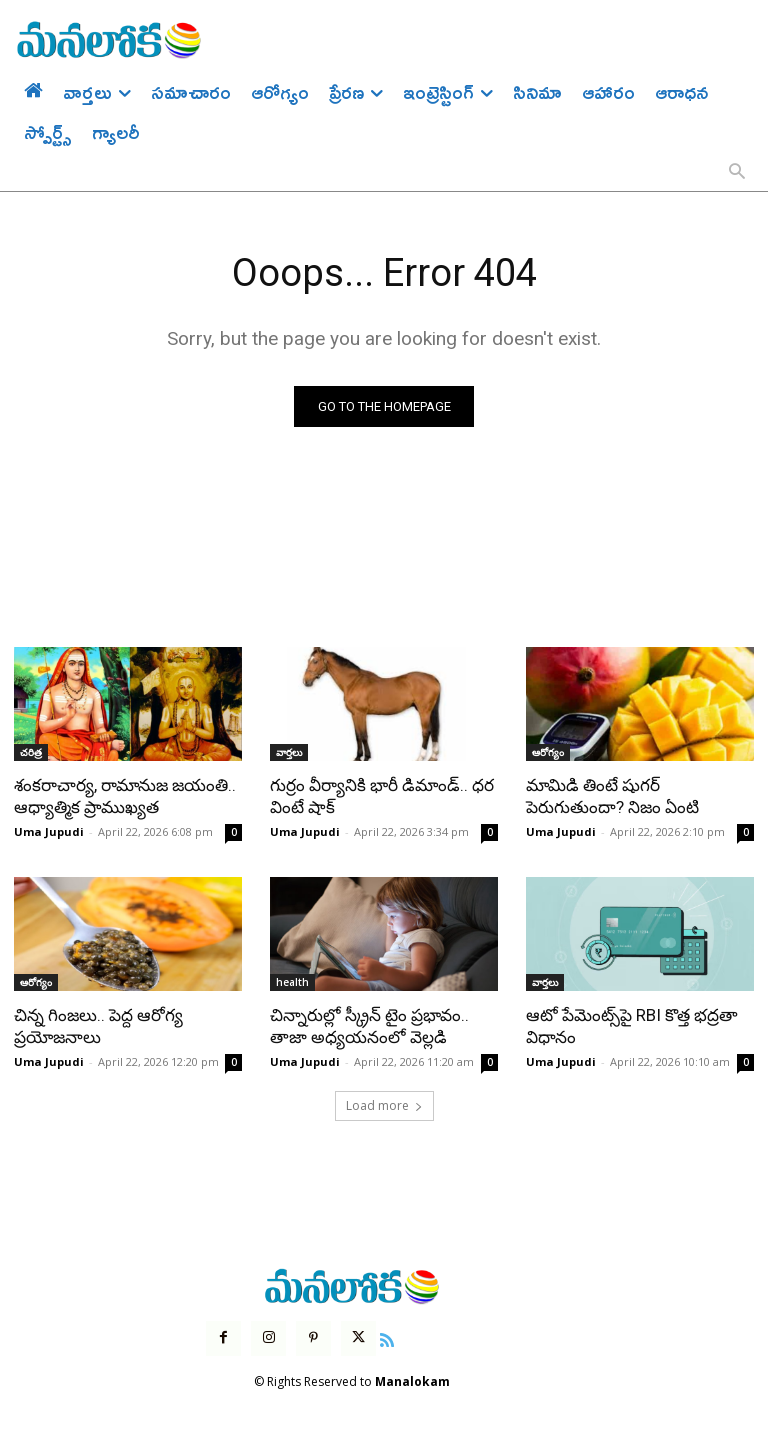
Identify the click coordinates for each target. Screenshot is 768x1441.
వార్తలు (289, 752)
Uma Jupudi (49, 831)
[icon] (387, 1338)
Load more (384, 1105)
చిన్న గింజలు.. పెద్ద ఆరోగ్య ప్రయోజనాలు (98, 1026)
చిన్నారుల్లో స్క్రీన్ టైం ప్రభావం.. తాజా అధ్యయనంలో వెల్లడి (369, 1026)
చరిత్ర (31, 752)
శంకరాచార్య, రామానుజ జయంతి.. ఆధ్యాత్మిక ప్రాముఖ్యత (125, 796)
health (292, 982)
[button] (737, 173)
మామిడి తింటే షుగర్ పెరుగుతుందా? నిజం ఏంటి (612, 796)
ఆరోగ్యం (548, 752)
